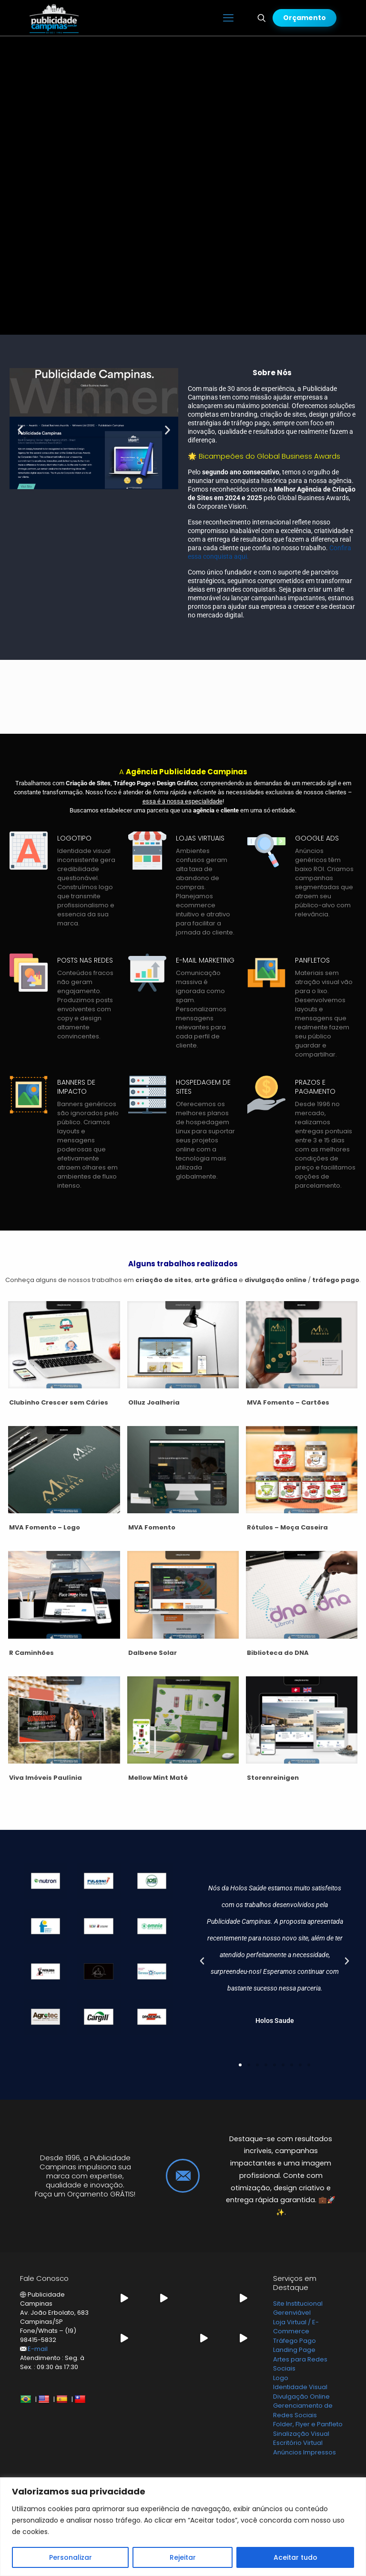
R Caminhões (31, 1652)
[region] (183, 2526)
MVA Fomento (151, 1527)
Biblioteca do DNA (278, 1652)
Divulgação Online (301, 2396)
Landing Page (294, 2349)
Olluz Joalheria (154, 1402)
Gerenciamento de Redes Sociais (303, 2410)
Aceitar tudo (295, 2557)
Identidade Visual (300, 2386)
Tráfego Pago (294, 2340)
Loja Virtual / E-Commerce (296, 2327)
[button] (20, 430)
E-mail (38, 2348)
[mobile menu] (228, 18)
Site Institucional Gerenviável (298, 2308)
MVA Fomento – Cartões (288, 1402)
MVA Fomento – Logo (44, 1527)
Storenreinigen (273, 1777)
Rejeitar (183, 2557)
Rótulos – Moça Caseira (287, 1527)
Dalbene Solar (152, 1652)
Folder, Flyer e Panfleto (308, 2424)
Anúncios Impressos (304, 2452)
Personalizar (70, 2557)
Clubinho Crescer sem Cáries (58, 1402)
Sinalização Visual (301, 2433)
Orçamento (304, 17)
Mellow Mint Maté (158, 1777)
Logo (280, 2377)
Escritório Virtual (298, 2442)
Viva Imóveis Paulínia (45, 1777)
